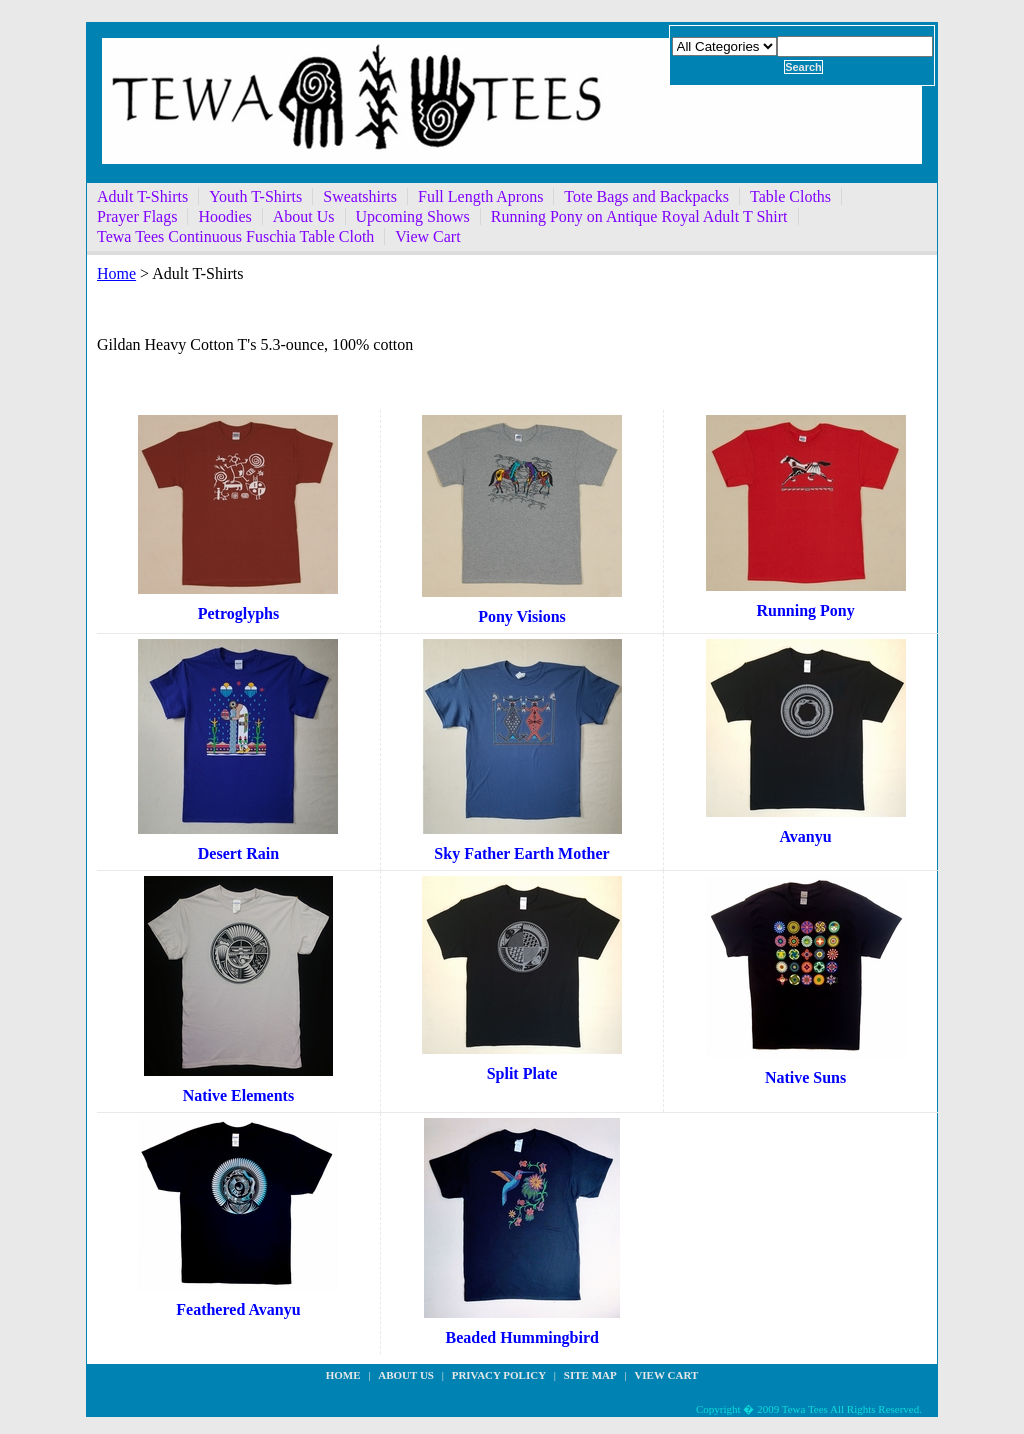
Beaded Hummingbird (522, 1337)
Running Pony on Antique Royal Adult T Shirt (639, 216)
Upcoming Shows (413, 216)
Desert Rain (238, 853)
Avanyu (805, 836)
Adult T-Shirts (142, 196)
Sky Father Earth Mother (521, 853)
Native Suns (805, 1077)
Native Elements (239, 1095)
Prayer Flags (137, 216)
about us (406, 1375)
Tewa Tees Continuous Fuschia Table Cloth (235, 236)
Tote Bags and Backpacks (646, 196)
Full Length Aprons (480, 196)
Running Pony (805, 610)
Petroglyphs (238, 613)
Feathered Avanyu (238, 1309)
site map (590, 1375)
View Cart (427, 236)
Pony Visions (522, 616)
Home (116, 273)
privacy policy (499, 1375)
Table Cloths (790, 196)
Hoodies (224, 216)
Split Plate (522, 1073)
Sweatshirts (360, 196)
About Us (304, 216)
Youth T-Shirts (255, 196)
